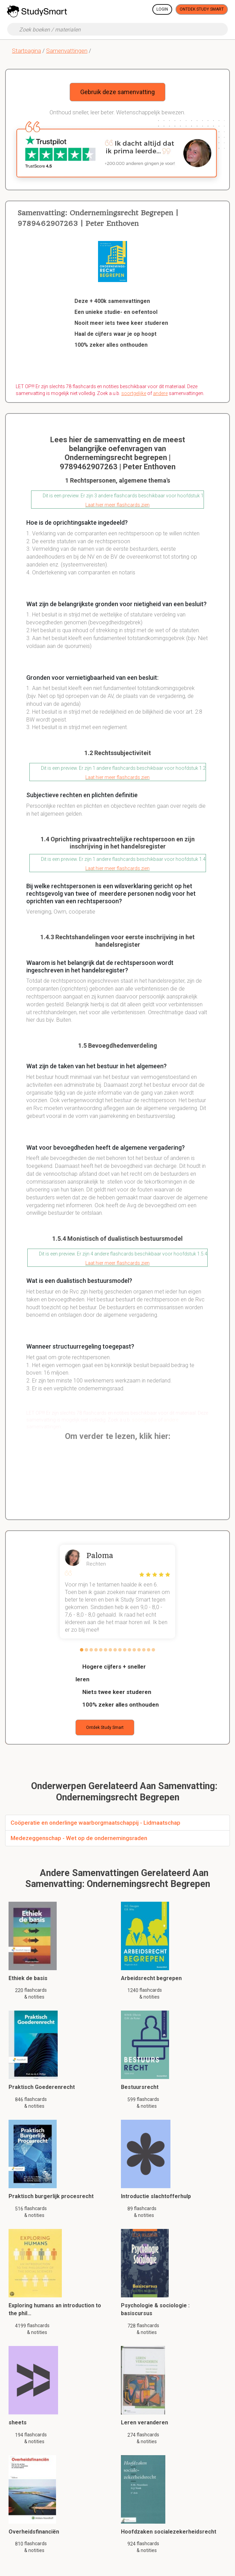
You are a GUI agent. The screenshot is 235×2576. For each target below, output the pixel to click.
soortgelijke (133, 393)
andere (160, 393)
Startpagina (26, 50)
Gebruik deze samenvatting (117, 91)
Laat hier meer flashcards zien (117, 505)
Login (162, 9)
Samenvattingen (66, 50)
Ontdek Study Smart (202, 9)
